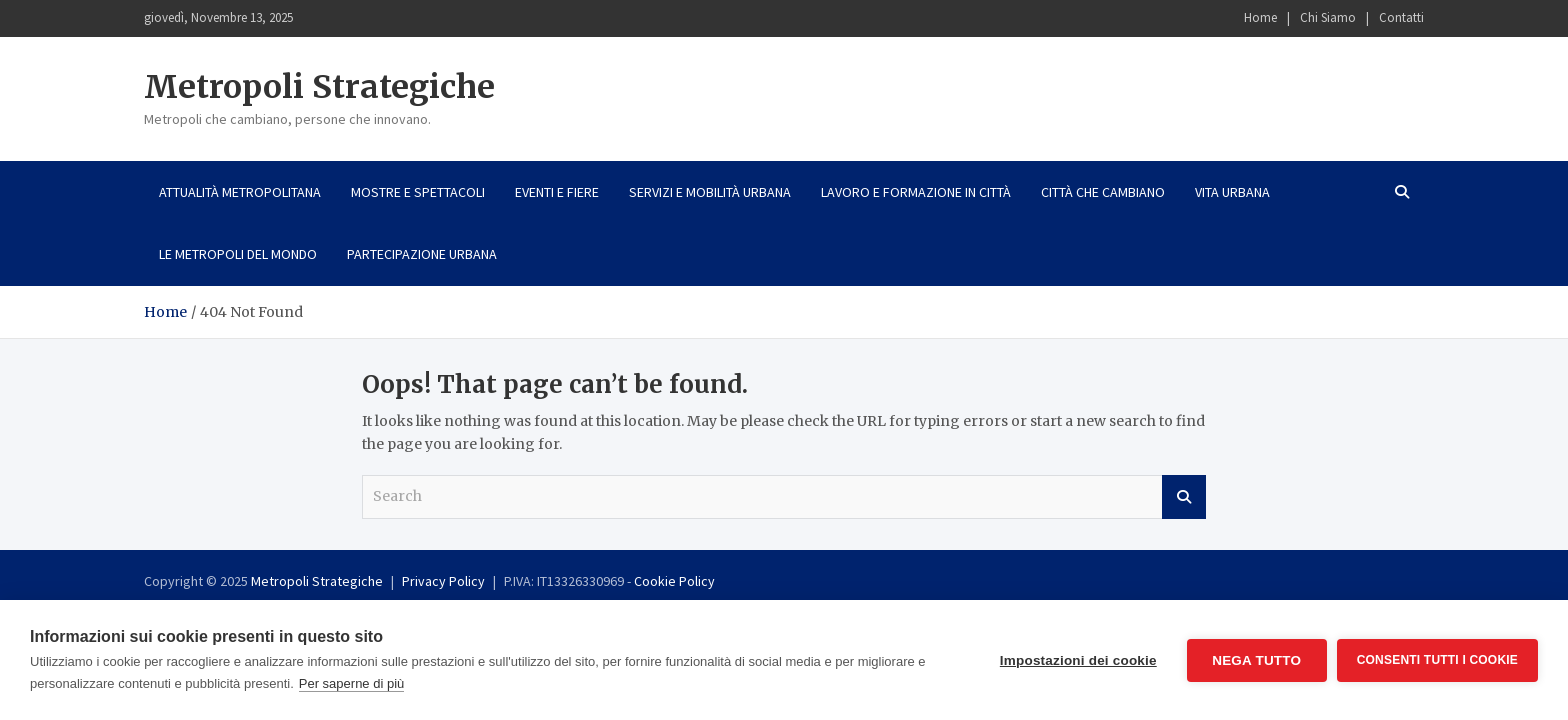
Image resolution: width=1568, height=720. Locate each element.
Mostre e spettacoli (418, 192)
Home (1260, 17)
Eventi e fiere (557, 192)
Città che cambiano (1103, 192)
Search (1184, 497)
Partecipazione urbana (422, 254)
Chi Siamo (1328, 17)
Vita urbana (1232, 192)
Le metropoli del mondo (238, 254)
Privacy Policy (443, 581)
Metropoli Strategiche (319, 87)
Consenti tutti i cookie (1437, 660)
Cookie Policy (674, 581)
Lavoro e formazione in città (916, 192)
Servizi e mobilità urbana (710, 192)
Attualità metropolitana (240, 192)
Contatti (1401, 17)
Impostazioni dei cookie (1078, 660)
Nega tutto (1256, 660)
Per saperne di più (352, 683)
